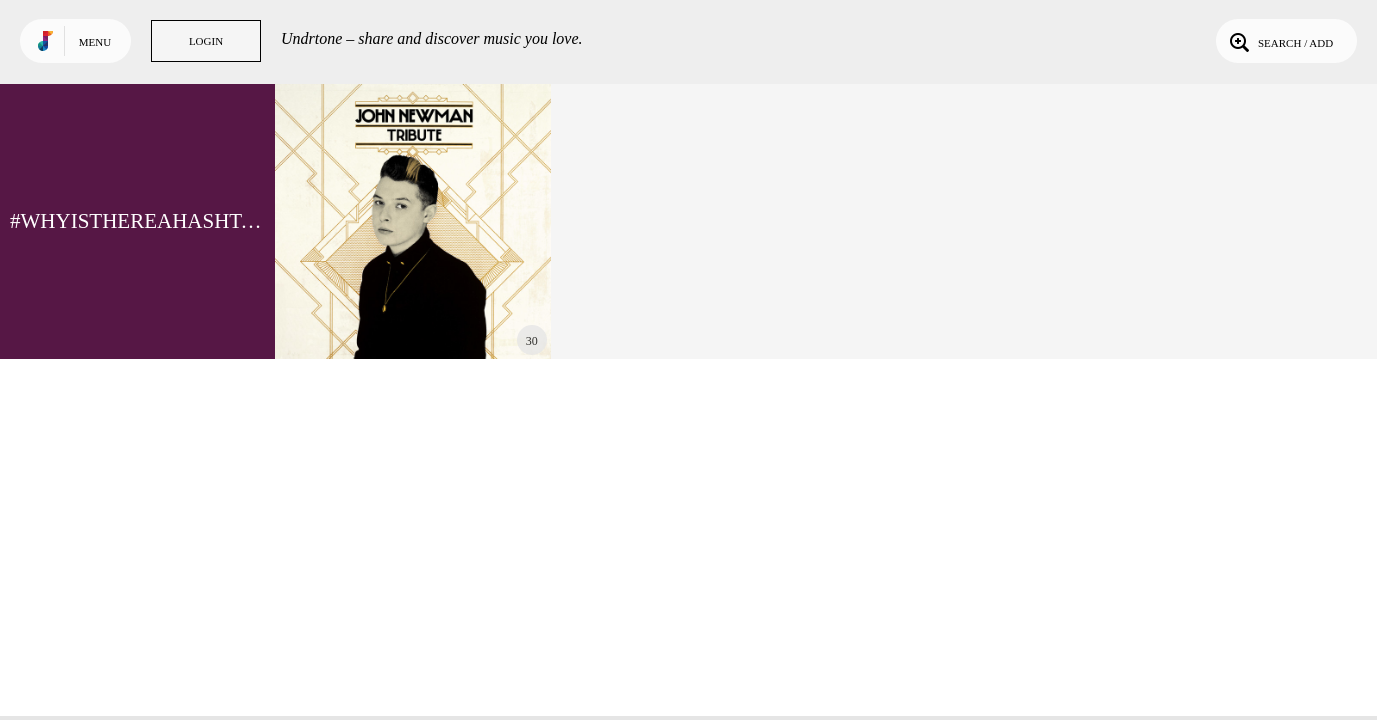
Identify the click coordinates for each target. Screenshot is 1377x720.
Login (206, 41)
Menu (95, 42)
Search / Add (1279, 41)
